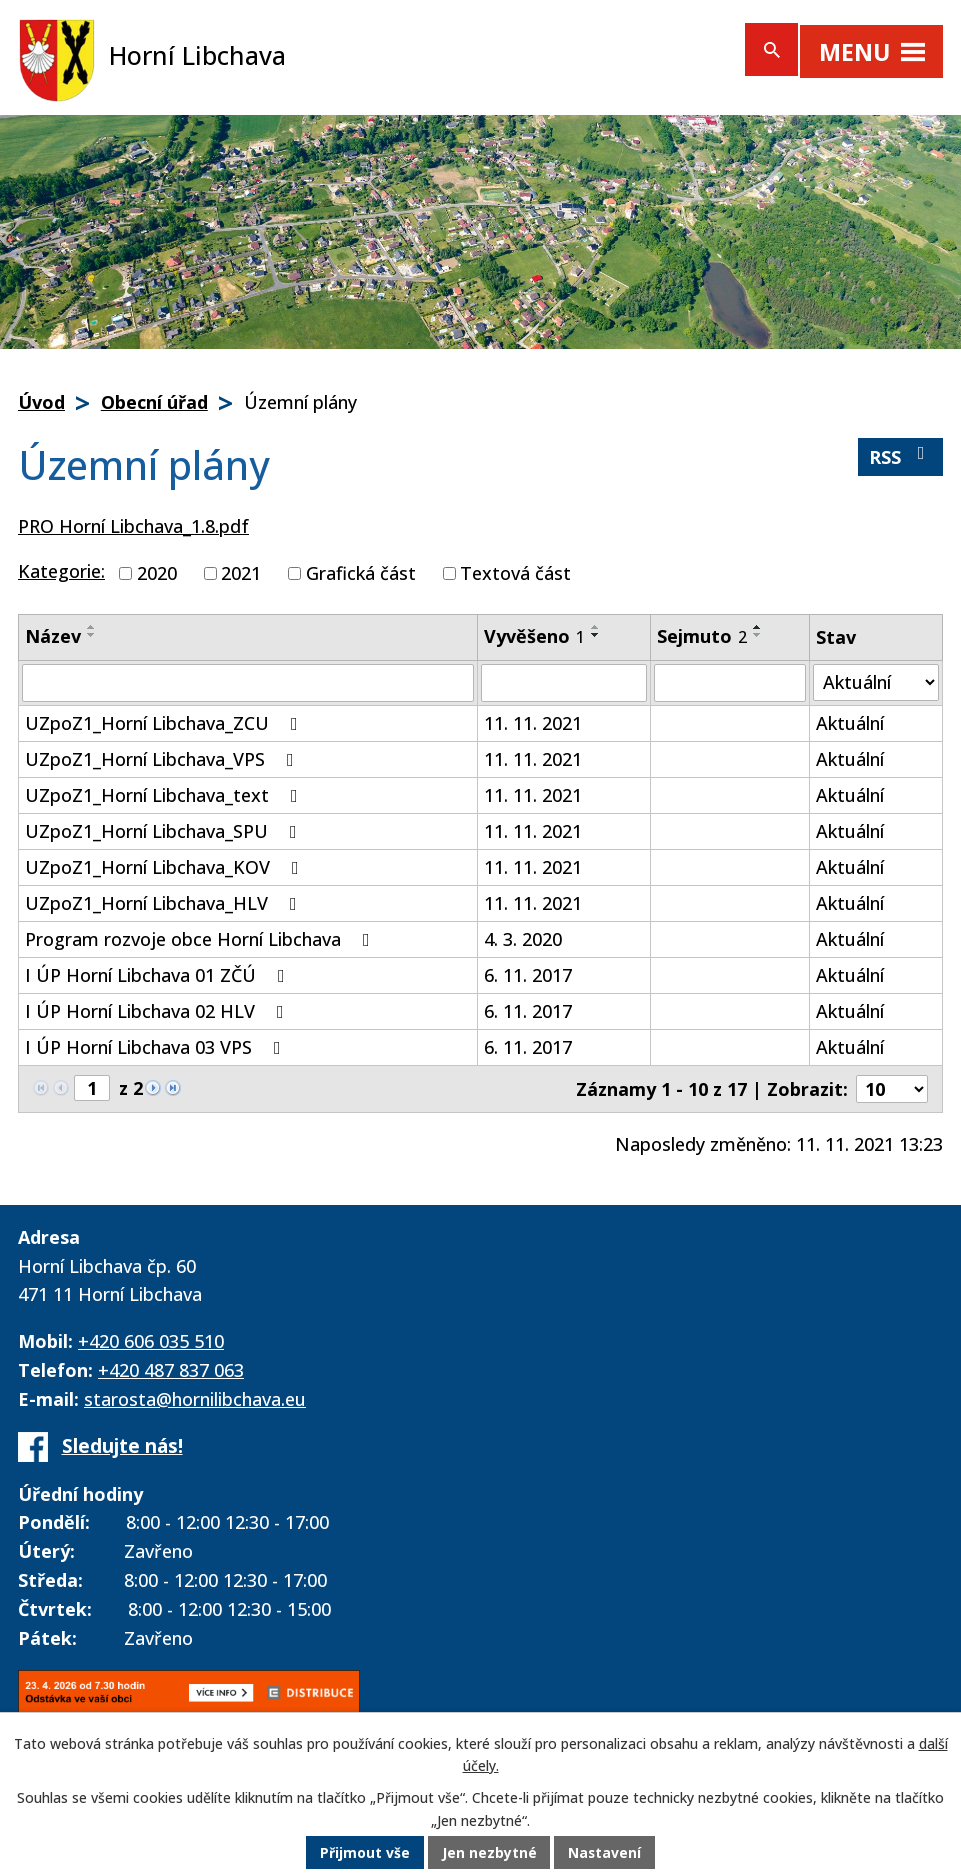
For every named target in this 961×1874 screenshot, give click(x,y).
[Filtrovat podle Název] (248, 683)
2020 (157, 573)
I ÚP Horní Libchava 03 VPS (157, 1047)
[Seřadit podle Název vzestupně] (92, 627)
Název (53, 636)
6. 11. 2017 (528, 975)
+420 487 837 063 (171, 1370)
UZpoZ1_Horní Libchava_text (165, 795)
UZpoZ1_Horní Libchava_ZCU (165, 723)
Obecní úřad (154, 402)
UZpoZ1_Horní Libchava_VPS (163, 759)
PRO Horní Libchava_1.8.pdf (133, 526)
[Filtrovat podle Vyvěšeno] (564, 683)
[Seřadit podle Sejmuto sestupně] (758, 635)
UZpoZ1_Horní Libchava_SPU (165, 831)
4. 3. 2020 (523, 939)
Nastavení (605, 1853)
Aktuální (850, 723)
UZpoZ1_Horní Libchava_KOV (166, 867)
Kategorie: (61, 571)
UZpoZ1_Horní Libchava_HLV (165, 903)
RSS (901, 456)
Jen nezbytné (488, 1853)
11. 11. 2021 (533, 723)
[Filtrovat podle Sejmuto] (730, 683)
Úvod (41, 402)
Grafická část (361, 573)
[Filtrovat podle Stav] (876, 682)
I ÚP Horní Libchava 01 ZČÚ (159, 975)
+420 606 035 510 (151, 1341)
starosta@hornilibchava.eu (195, 1399)
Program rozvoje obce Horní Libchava (201, 939)
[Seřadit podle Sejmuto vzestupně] (758, 627)
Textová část (515, 573)
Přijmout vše (364, 1853)
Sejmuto (702, 636)
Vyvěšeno (534, 636)
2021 (241, 573)
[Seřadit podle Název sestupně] (92, 635)
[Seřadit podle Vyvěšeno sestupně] (596, 635)
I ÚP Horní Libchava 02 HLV (158, 1011)
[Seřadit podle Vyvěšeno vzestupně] (596, 627)
